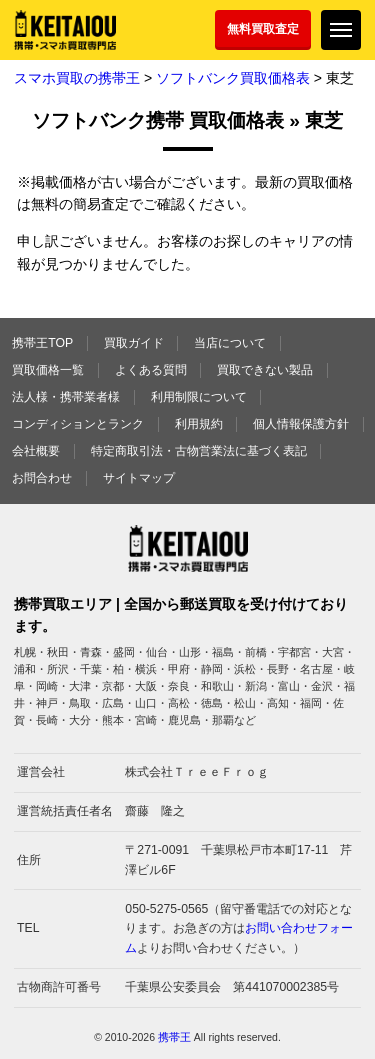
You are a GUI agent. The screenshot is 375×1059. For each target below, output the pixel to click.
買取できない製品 (265, 370)
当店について (230, 343)
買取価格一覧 (48, 370)
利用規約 (199, 424)
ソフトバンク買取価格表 (233, 78)
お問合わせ (42, 478)
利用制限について (199, 397)
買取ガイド (134, 343)
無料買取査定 (263, 29)
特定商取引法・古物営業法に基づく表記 (199, 451)
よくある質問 (151, 370)
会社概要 (36, 451)
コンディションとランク (78, 424)
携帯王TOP (42, 343)
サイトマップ (139, 478)
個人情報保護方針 (301, 424)
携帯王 (174, 1037)
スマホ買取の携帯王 (77, 78)
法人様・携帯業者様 (66, 397)
